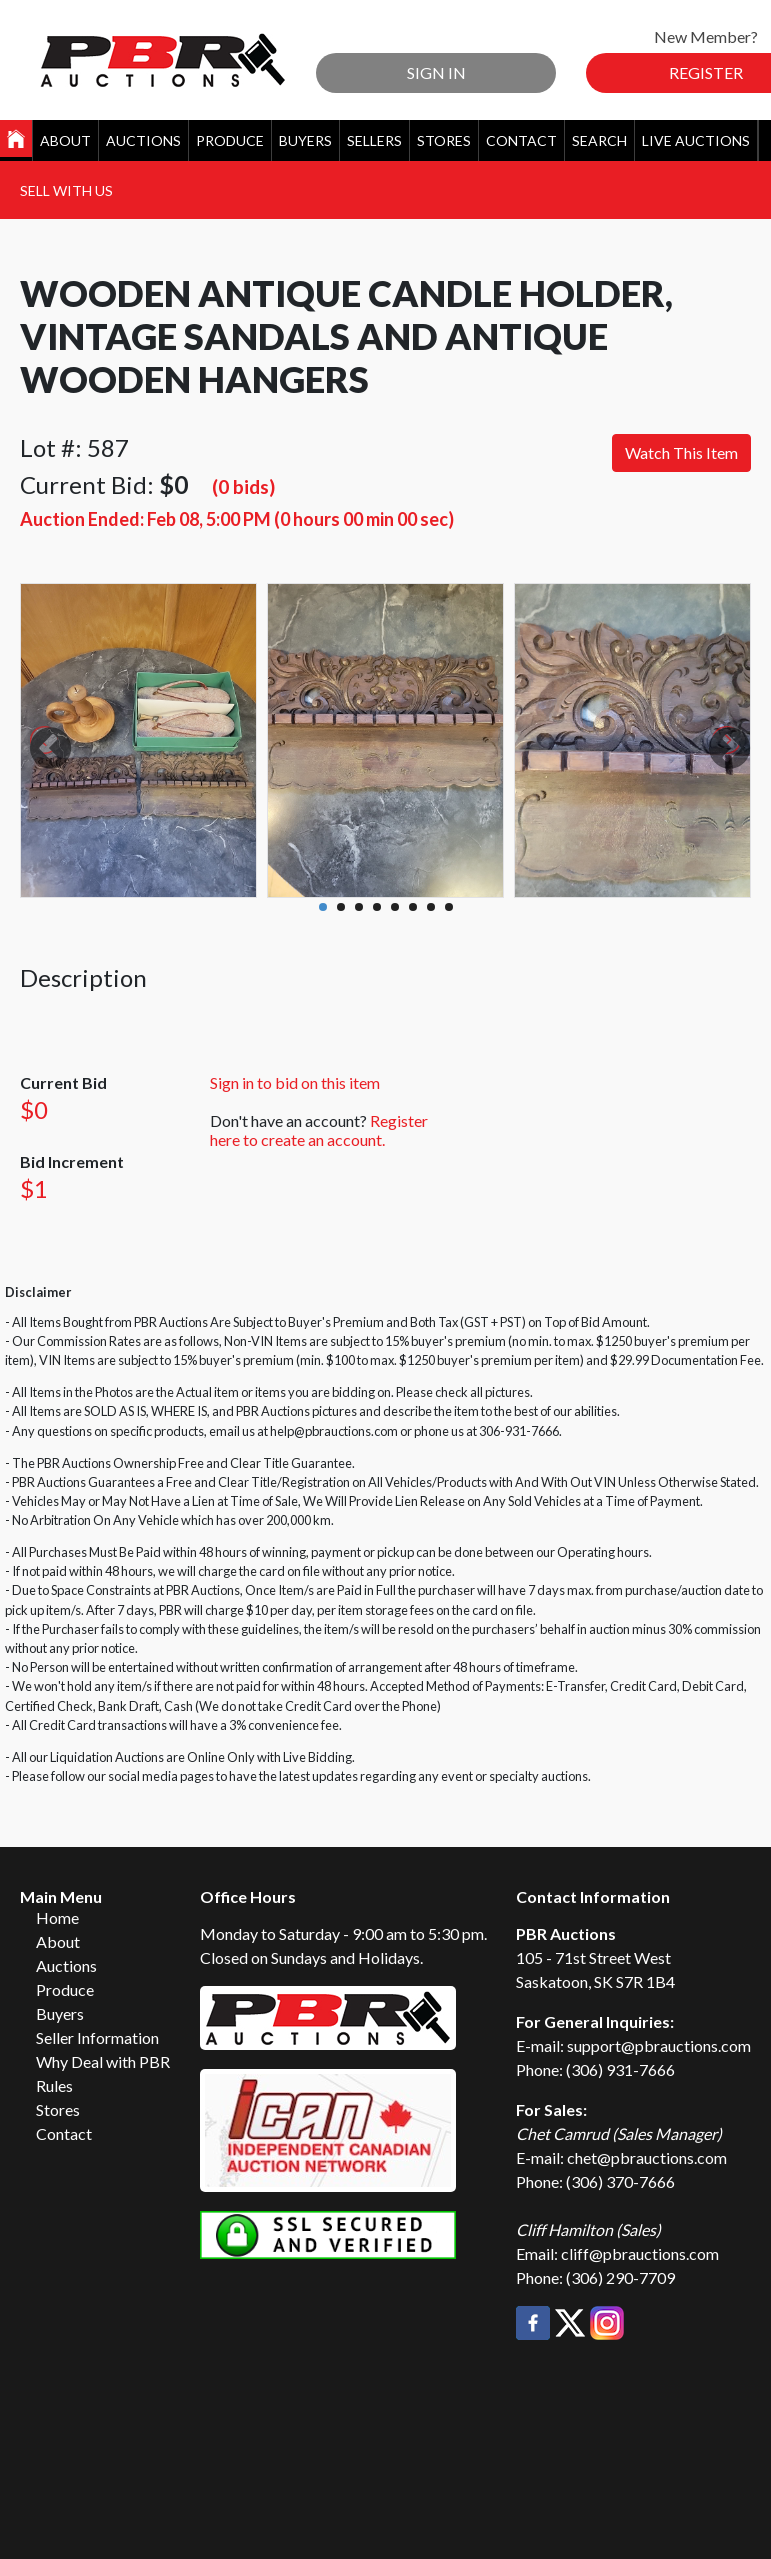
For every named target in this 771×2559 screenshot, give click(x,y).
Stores (444, 140)
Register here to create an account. (319, 1130)
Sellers (374, 140)
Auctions (143, 140)
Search (599, 140)
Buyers (305, 140)
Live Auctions (696, 140)
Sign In (436, 72)
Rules (54, 2085)
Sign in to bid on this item (295, 1082)
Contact (521, 140)
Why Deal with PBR (103, 2061)
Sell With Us (66, 190)
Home (57, 1917)
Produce (230, 140)
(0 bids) (243, 486)
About (65, 140)
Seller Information (97, 2037)
